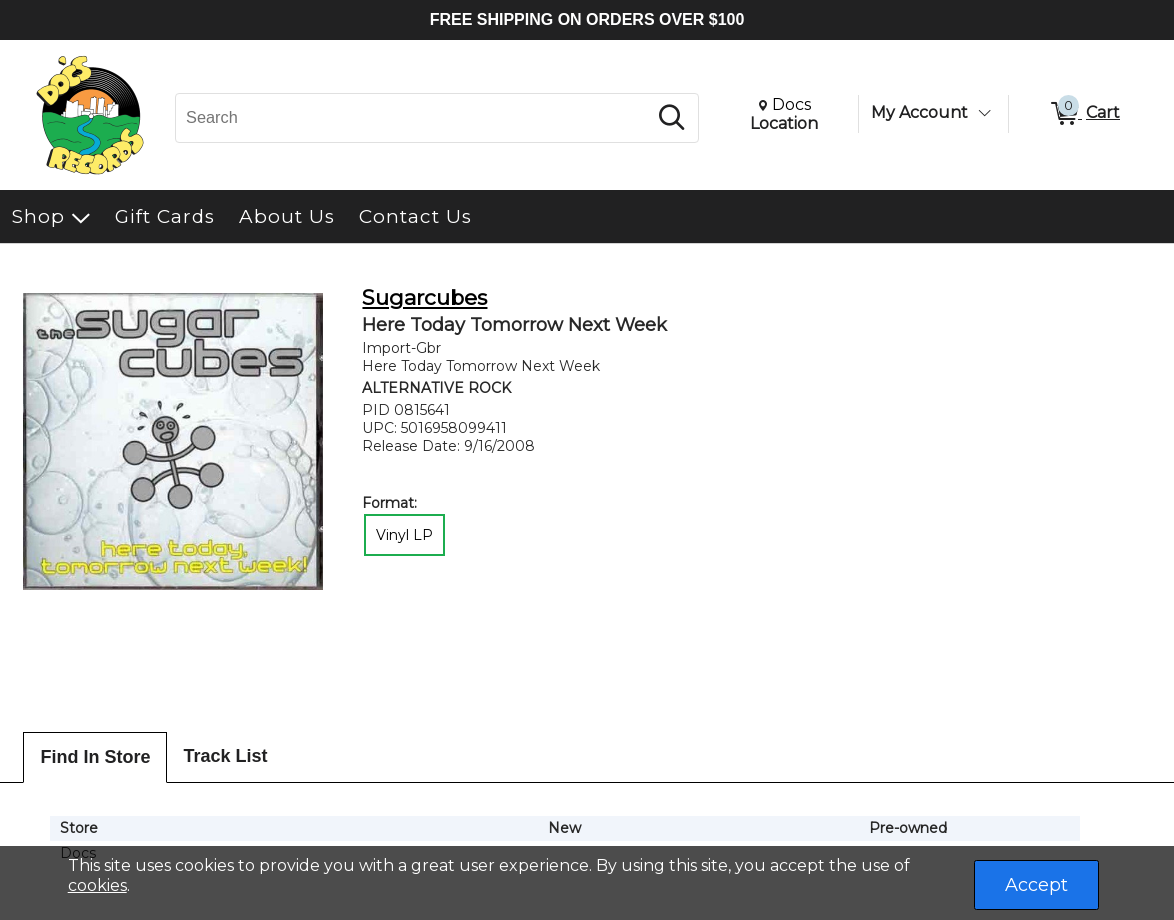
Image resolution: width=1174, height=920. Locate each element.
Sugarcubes (424, 297)
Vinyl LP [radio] (404, 535)
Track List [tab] (225, 756)
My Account (919, 112)
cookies (97, 885)
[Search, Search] (414, 118)
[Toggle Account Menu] (984, 113)
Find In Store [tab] (95, 757)
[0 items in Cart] (1084, 114)
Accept (1036, 885)
